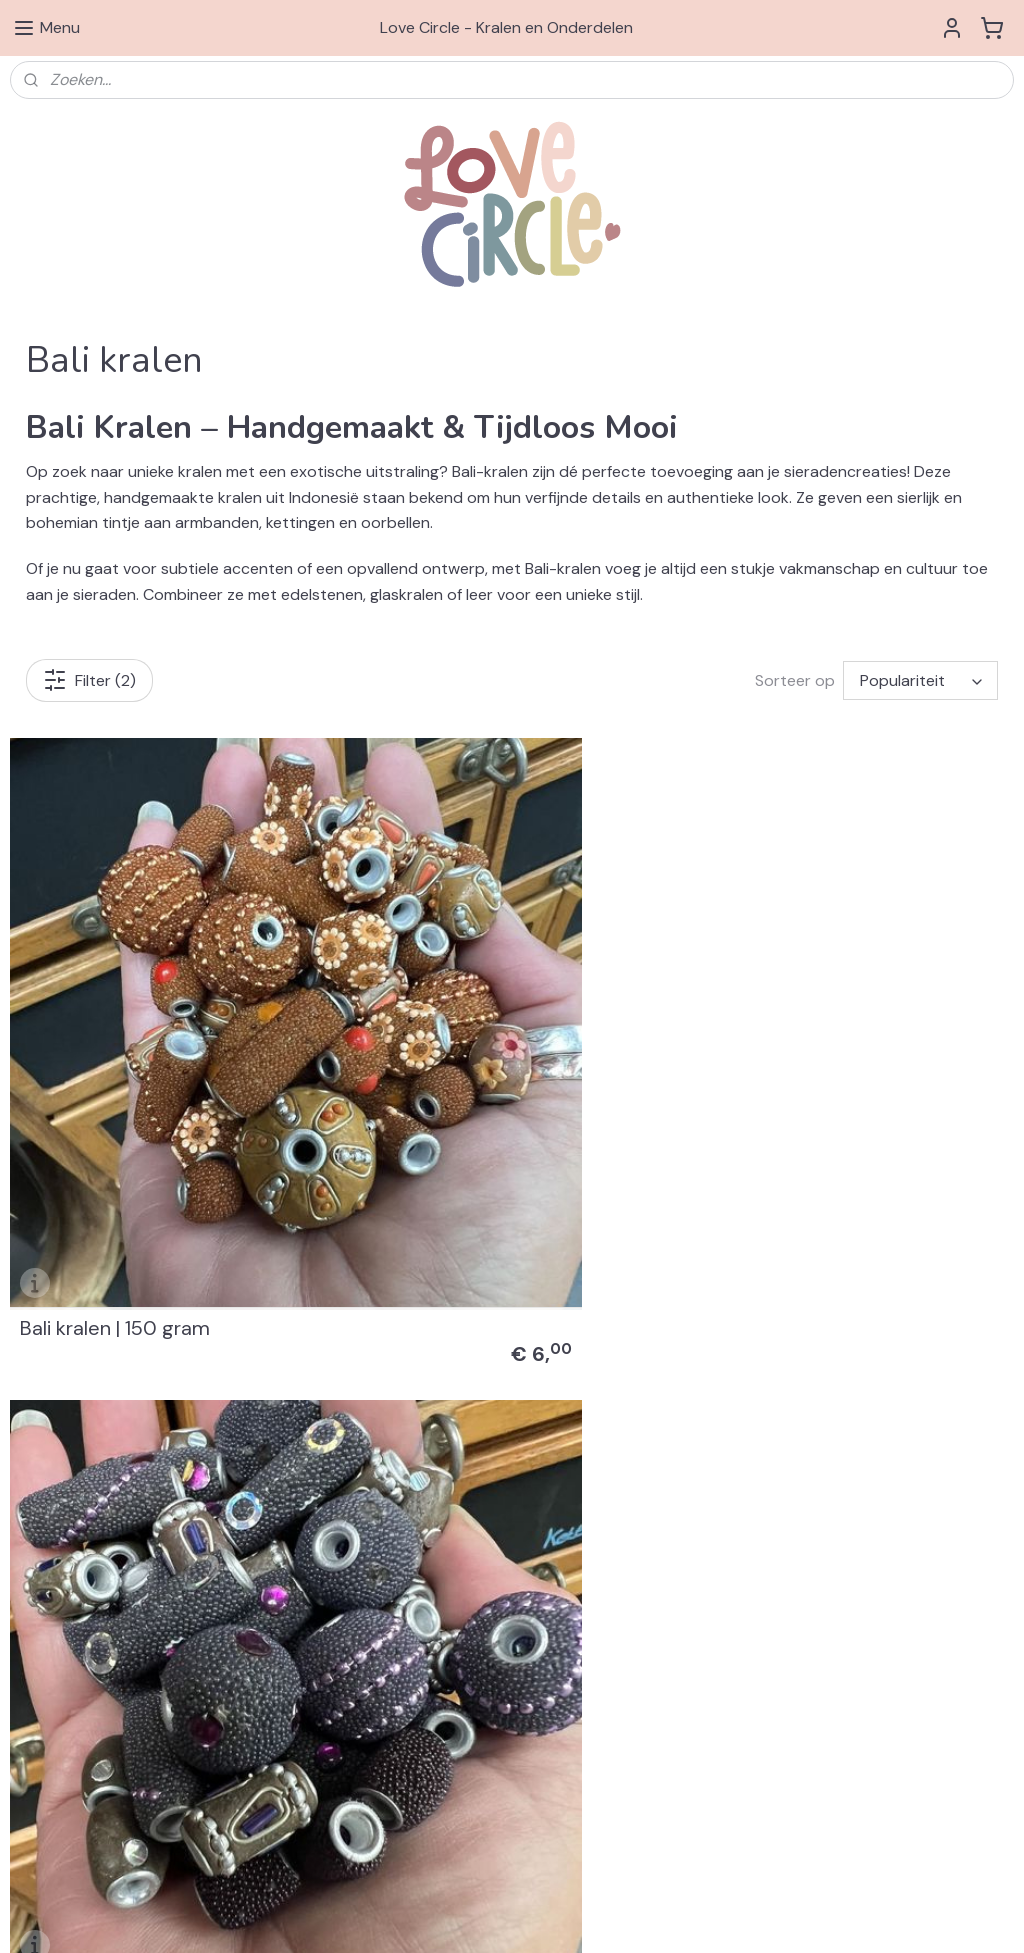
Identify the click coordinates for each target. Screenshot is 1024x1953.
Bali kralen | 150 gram (115, 1248)
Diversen (721, 1514)
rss (541, 1916)
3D (702, 1604)
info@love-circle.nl (412, 1707)
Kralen (715, 1447)
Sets (708, 1537)
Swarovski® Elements (762, 1425)
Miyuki (713, 1559)
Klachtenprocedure (73, 1729)
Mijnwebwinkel (775, 1916)
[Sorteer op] (920, 680)
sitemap (502, 1916)
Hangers (719, 1469)
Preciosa (721, 1581)
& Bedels (779, 1469)
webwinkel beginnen (610, 1916)
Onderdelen (731, 1492)
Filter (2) (89, 680)
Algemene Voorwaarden (88, 1684)
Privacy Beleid (55, 1707)
